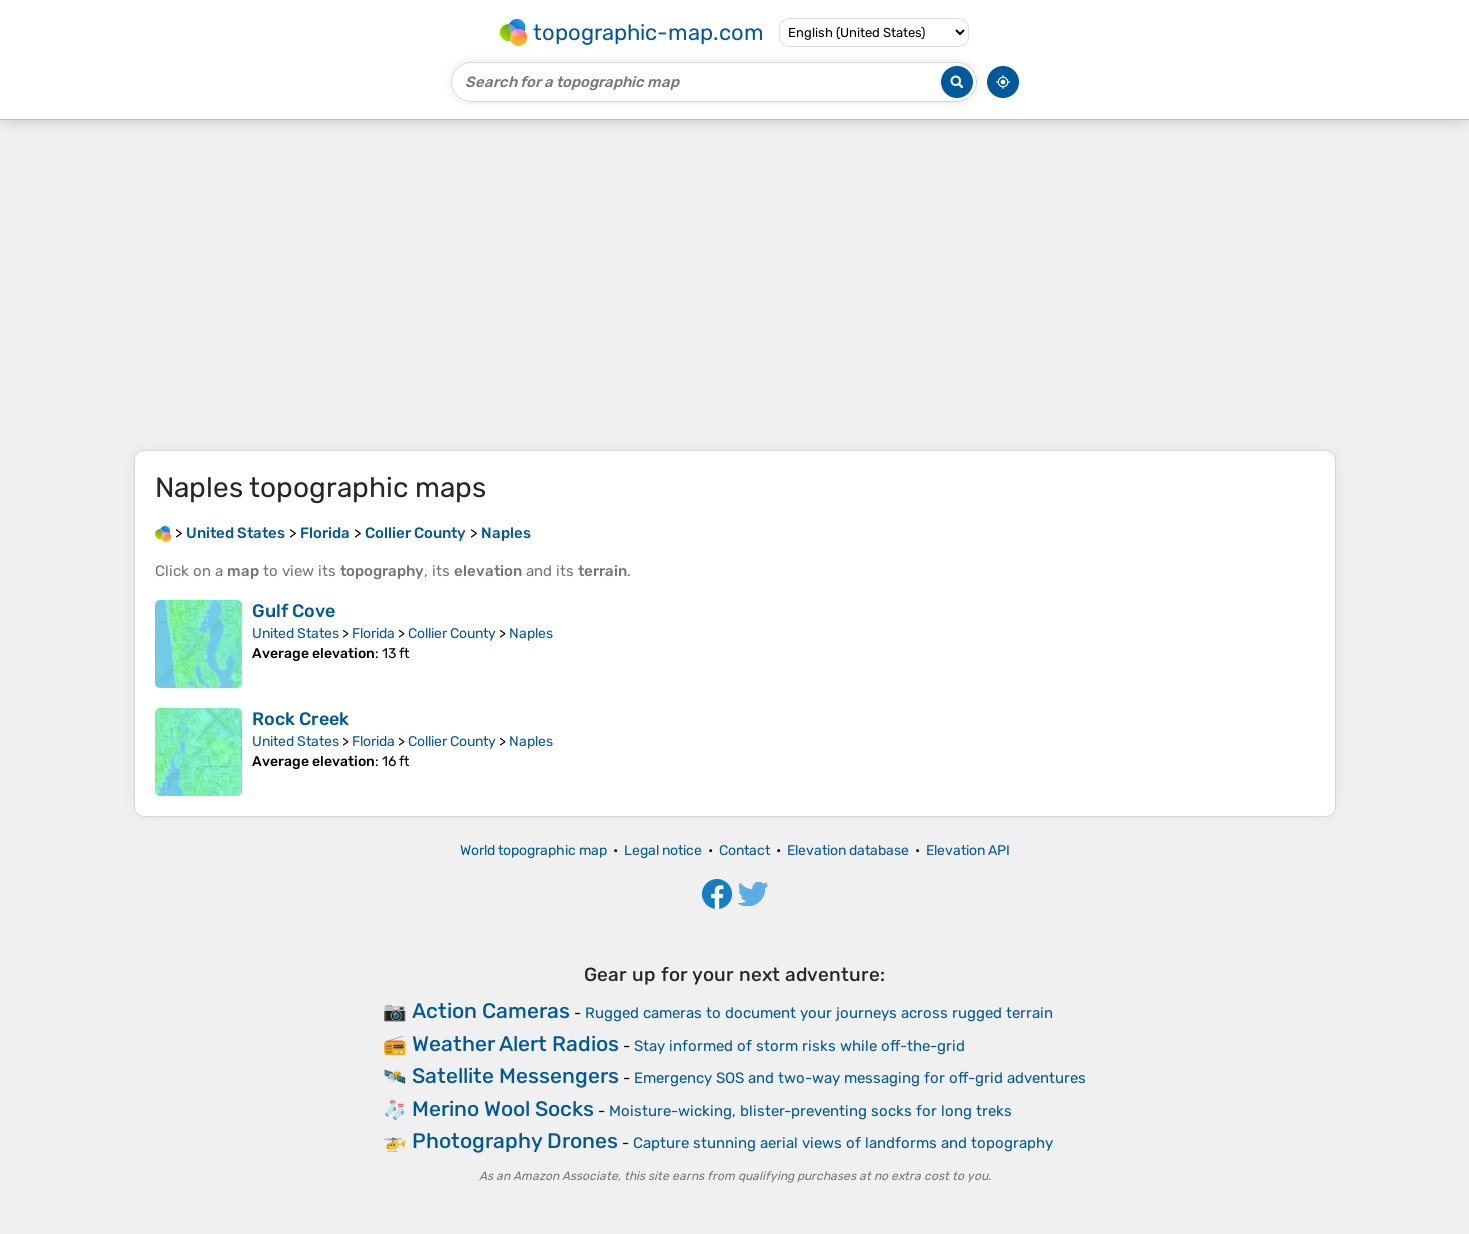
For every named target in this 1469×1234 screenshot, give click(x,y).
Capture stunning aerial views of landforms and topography (843, 1143)
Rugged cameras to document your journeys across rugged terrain (819, 1013)
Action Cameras (491, 1010)
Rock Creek (300, 719)
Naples (531, 633)
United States (295, 633)
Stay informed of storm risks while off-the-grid (799, 1046)
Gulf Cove (293, 611)
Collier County (452, 633)
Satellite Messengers (515, 1075)
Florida (373, 633)
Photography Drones (515, 1140)
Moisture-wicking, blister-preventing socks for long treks (810, 1111)
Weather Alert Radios (515, 1043)
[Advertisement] (735, 285)
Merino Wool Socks (503, 1108)
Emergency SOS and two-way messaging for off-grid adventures (860, 1078)
